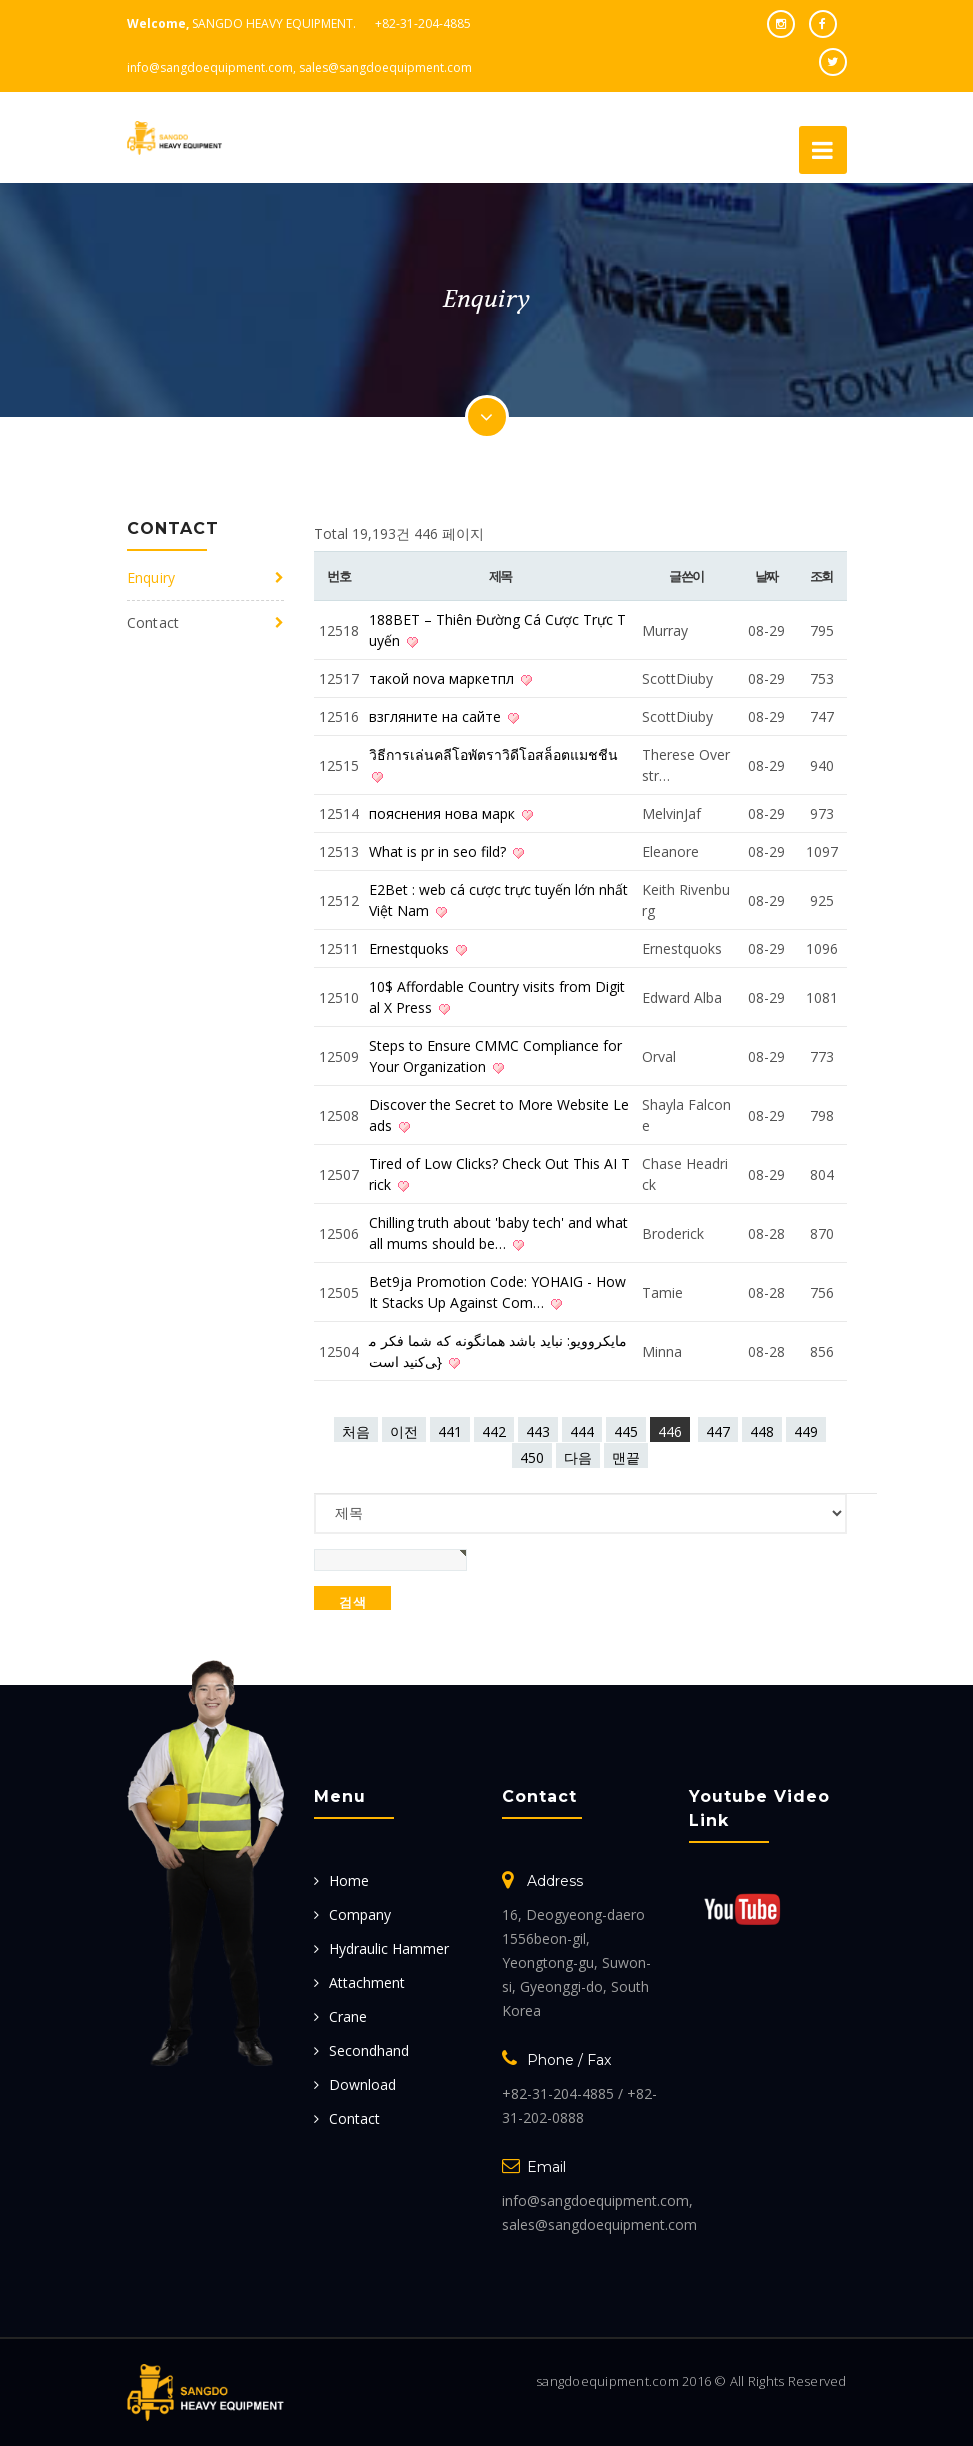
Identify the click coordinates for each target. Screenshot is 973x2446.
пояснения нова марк (444, 813)
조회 (821, 576)
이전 (404, 1431)
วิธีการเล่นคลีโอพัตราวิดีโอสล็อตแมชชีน (493, 754)
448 (762, 1431)
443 (538, 1431)
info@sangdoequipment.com (210, 67)
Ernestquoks (411, 948)
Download (362, 2084)
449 (806, 1431)
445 (626, 1431)
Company (360, 1914)
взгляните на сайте (437, 716)
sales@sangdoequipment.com (385, 67)
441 (450, 1431)
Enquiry (151, 577)
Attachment (367, 1982)
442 (494, 1431)
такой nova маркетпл (443, 678)
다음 (578, 1457)
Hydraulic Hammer (389, 1948)
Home (349, 1880)
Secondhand (369, 2050)
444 (582, 1431)
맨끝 (626, 1457)
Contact (153, 622)
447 (718, 1431)
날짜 (766, 576)
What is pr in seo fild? (439, 851)
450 (532, 1457)
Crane (348, 2016)
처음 (356, 1431)
